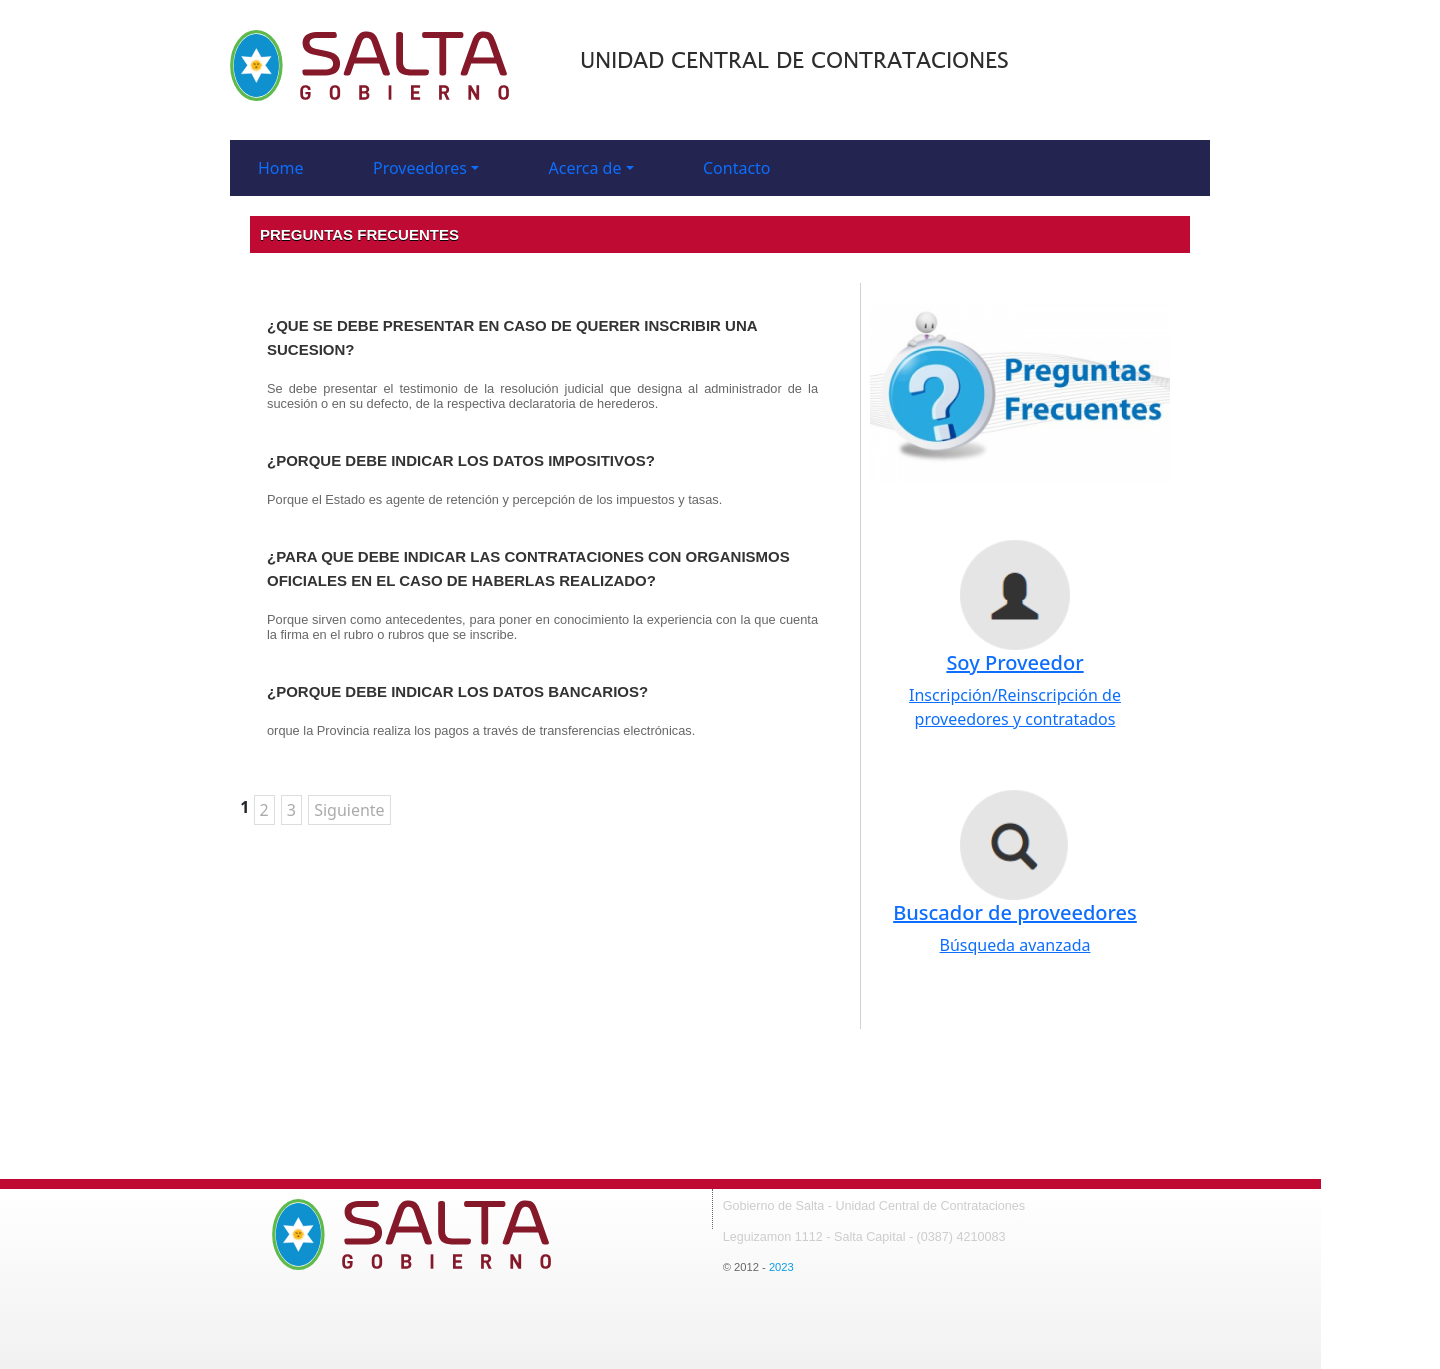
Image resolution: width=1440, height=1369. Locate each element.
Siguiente (349, 810)
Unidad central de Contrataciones (794, 61)
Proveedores (420, 168)
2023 (781, 1267)
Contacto (737, 168)
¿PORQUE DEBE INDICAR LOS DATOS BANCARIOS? (457, 691)
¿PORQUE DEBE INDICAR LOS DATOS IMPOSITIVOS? (461, 460)
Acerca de (585, 168)
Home (281, 168)
